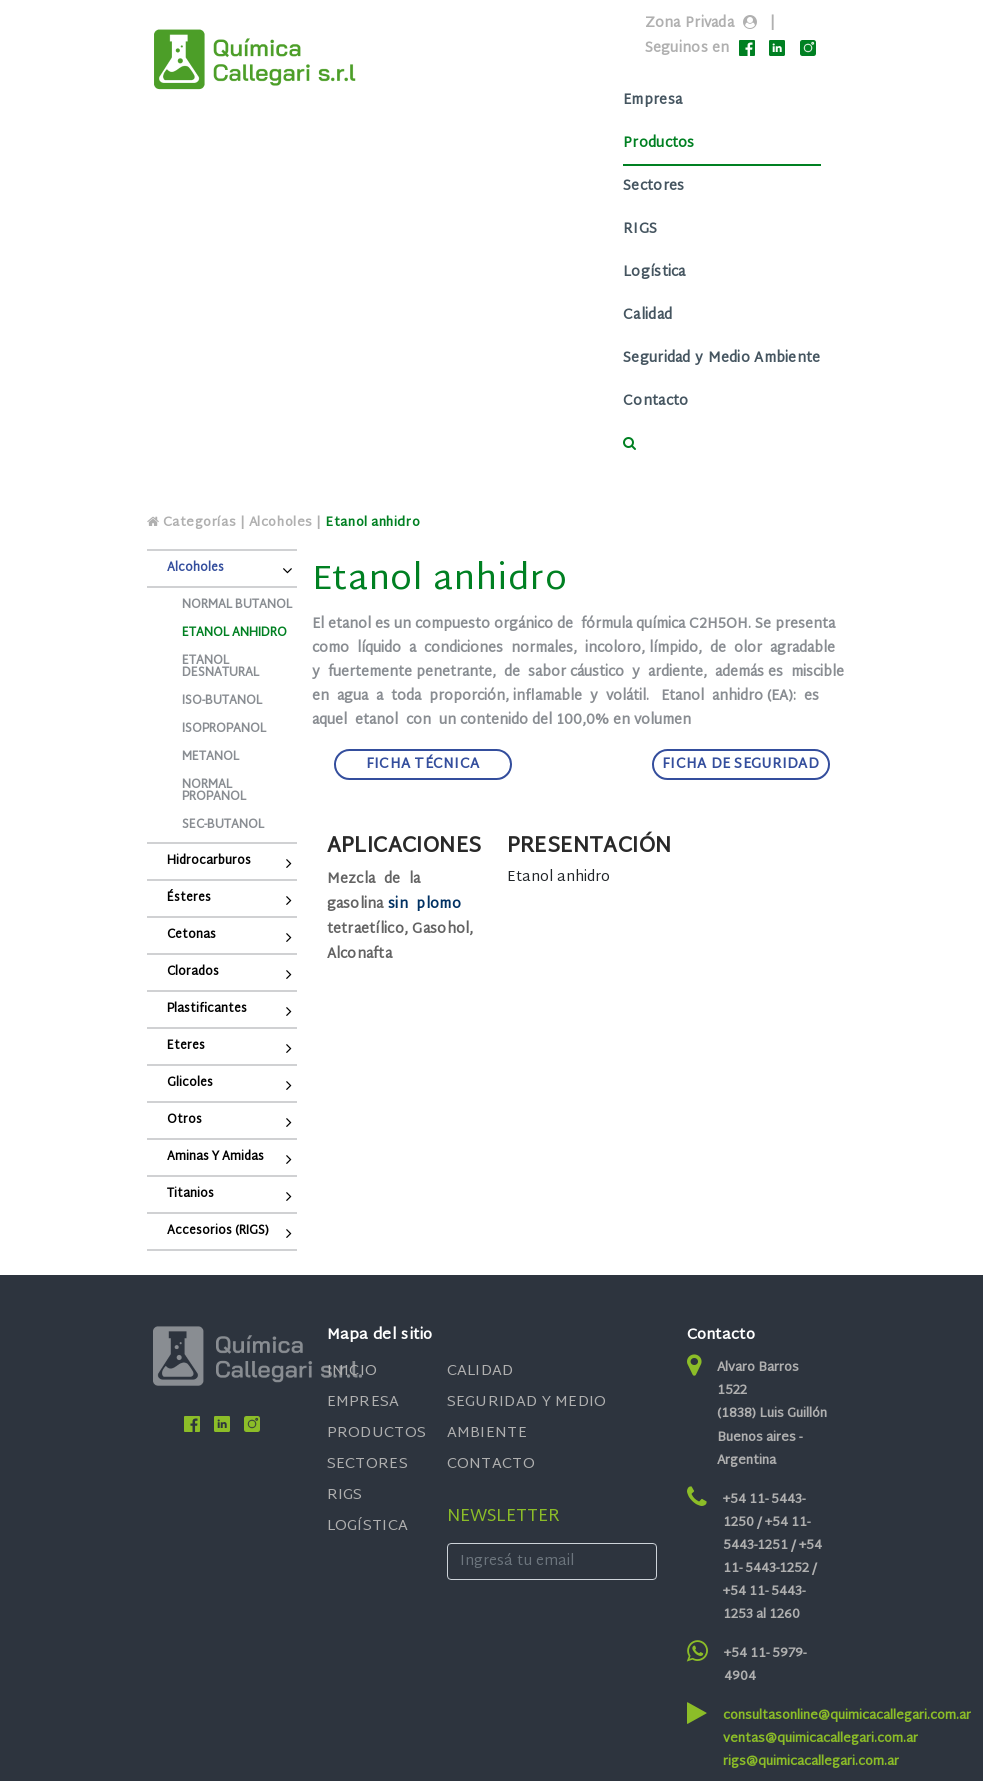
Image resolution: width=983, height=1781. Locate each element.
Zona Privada (689, 23)
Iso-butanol (222, 701)
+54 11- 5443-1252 (772, 1557)
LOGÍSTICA (368, 1526)
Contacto (655, 401)
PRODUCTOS (377, 1433)
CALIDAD (480, 1371)
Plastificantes (207, 1009)
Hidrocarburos (209, 861)
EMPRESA (363, 1402)
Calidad (647, 315)
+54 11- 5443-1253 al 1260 (764, 1603)
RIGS (640, 229)
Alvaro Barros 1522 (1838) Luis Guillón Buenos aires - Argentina (772, 1414)
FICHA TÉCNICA (423, 764)
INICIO (352, 1371)
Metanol (210, 757)
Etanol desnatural (220, 667)
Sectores (653, 186)
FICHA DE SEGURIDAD (740, 764)
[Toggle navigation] (490, 273)
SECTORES (367, 1464)
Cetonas (191, 935)
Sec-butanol (223, 825)
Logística (654, 272)
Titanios (190, 1194)
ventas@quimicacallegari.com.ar (820, 1739)
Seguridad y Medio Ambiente (721, 358)
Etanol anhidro (234, 633)
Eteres (186, 1046)
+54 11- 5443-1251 (766, 1534)
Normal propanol (214, 791)
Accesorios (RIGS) (218, 1231)
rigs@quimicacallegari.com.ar (811, 1762)
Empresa (652, 100)
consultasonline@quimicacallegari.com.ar (847, 1716)
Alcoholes (195, 568)
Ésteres (189, 898)
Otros (184, 1120)
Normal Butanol (237, 605)
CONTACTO (491, 1464)
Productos (659, 143)
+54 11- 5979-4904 (765, 1665)
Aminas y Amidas (215, 1157)
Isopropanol (224, 729)
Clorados (193, 972)
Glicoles (190, 1083)
